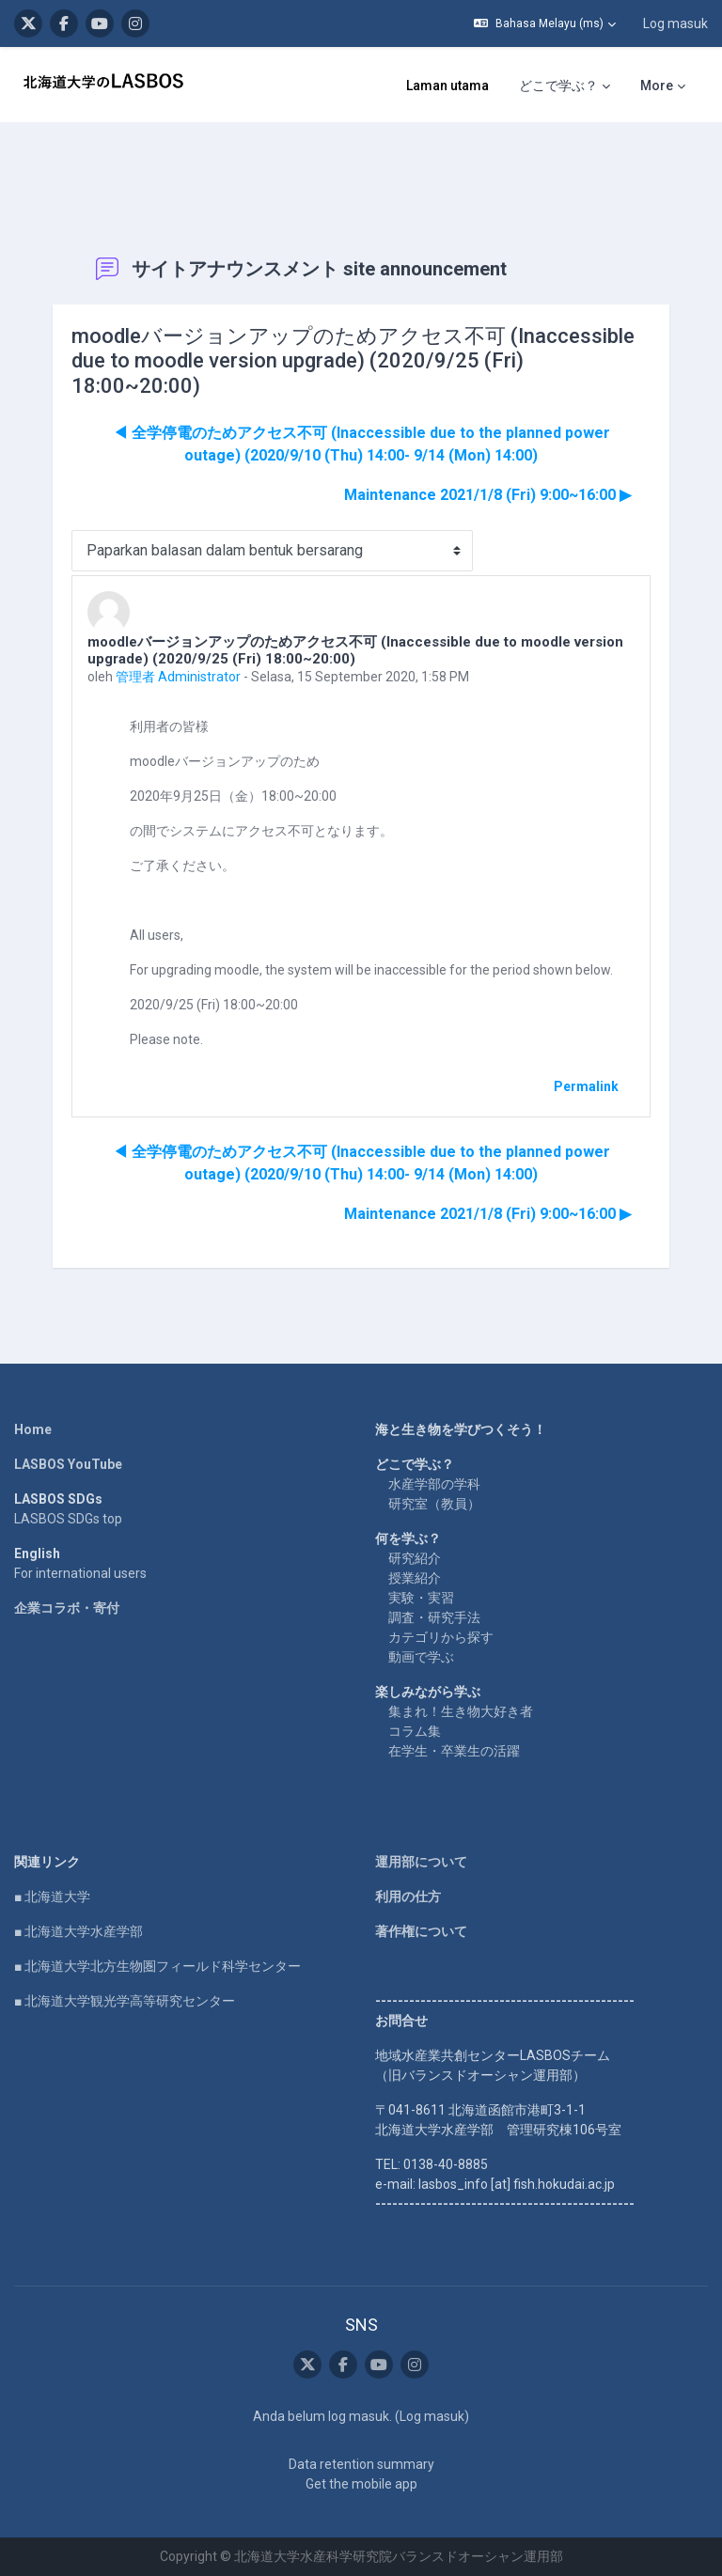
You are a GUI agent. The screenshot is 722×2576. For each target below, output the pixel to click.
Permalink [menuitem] (586, 1086)
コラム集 (414, 1731)
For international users (80, 1573)
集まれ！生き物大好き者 (460, 1711)
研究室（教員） (434, 1503)
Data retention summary (361, 2464)
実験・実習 (421, 1597)
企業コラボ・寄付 (66, 1608)
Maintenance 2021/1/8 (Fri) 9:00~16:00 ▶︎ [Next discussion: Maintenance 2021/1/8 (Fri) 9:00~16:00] (487, 495)
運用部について (421, 1861)
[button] (545, 23)
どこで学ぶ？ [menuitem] (558, 85)
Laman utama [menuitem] (447, 85)
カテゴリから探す (441, 1637)
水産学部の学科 (434, 1483)
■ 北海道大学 (52, 1896)
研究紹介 (414, 1558)
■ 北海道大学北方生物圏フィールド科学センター (157, 1966)
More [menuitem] (656, 85)
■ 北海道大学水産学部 (78, 1931)
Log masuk (675, 23)
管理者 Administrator (178, 676)
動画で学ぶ (421, 1656)
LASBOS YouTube (68, 1464)
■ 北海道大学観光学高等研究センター (124, 2000)
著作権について (421, 1931)
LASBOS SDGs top (68, 1518)
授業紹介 (414, 1577)
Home (33, 1429)
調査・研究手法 (434, 1617)
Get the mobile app (361, 2483)
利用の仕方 (408, 1896)
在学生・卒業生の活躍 (454, 1750)
